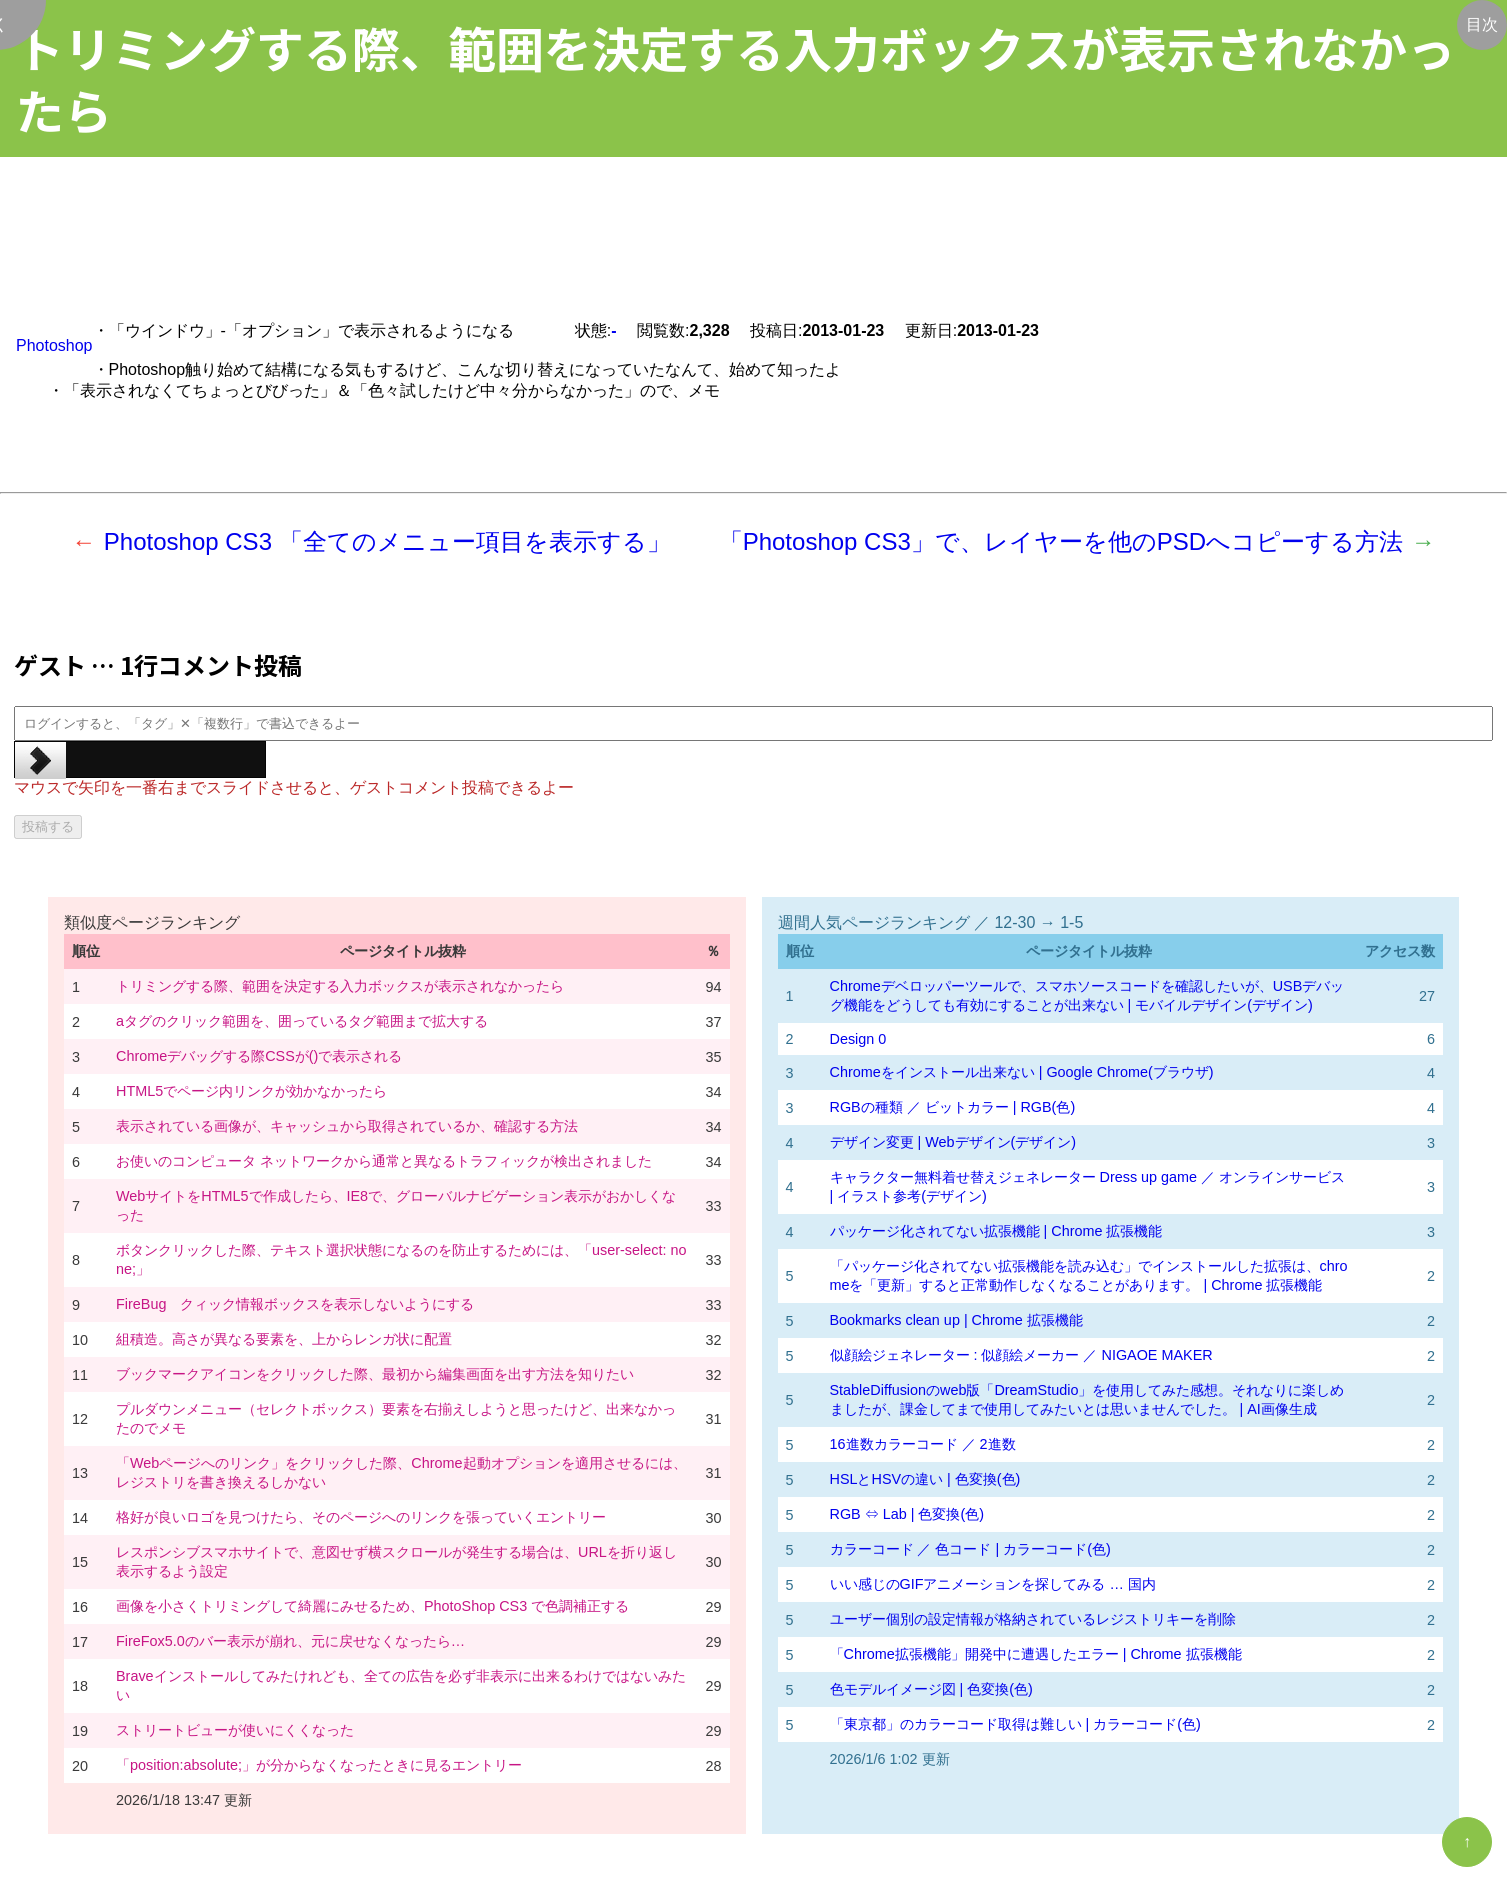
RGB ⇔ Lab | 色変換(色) (907, 1514)
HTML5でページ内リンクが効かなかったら (251, 1091)
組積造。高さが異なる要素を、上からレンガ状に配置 (284, 1339)
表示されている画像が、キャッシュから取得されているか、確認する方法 (347, 1126)
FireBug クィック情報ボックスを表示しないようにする (295, 1304)
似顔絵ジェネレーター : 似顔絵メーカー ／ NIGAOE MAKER (1021, 1355)
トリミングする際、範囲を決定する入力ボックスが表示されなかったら (340, 986)
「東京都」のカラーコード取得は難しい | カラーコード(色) (1015, 1724)
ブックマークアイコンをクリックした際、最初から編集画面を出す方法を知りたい (375, 1374)
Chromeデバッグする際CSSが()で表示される (259, 1056)
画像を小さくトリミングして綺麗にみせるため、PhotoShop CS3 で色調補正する (372, 1606)
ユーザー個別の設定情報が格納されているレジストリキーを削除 (1033, 1619)
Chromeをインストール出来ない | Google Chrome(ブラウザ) (1022, 1072)
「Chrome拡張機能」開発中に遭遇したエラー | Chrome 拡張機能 (1036, 1654)
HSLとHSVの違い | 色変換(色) (925, 1479)
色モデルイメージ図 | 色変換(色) (931, 1689)
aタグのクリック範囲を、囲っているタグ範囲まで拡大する (302, 1021)
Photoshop (54, 345)
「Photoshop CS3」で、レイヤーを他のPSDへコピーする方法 (1061, 541)
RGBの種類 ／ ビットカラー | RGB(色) (953, 1107)
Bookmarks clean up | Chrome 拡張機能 (956, 1320)
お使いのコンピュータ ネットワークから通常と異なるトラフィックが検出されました (384, 1161)
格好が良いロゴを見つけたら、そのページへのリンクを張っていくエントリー (361, 1517)
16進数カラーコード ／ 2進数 (923, 1444)
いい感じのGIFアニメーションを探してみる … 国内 (993, 1584)
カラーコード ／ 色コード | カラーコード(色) (970, 1549)
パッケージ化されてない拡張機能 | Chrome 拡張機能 (996, 1231)
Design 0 (858, 1039)
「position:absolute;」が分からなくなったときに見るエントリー (319, 1765)
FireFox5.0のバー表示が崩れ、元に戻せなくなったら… (290, 1641)
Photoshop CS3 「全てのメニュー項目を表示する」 (387, 541)
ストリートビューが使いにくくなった (235, 1730)
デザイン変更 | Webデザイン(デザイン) (953, 1142)
